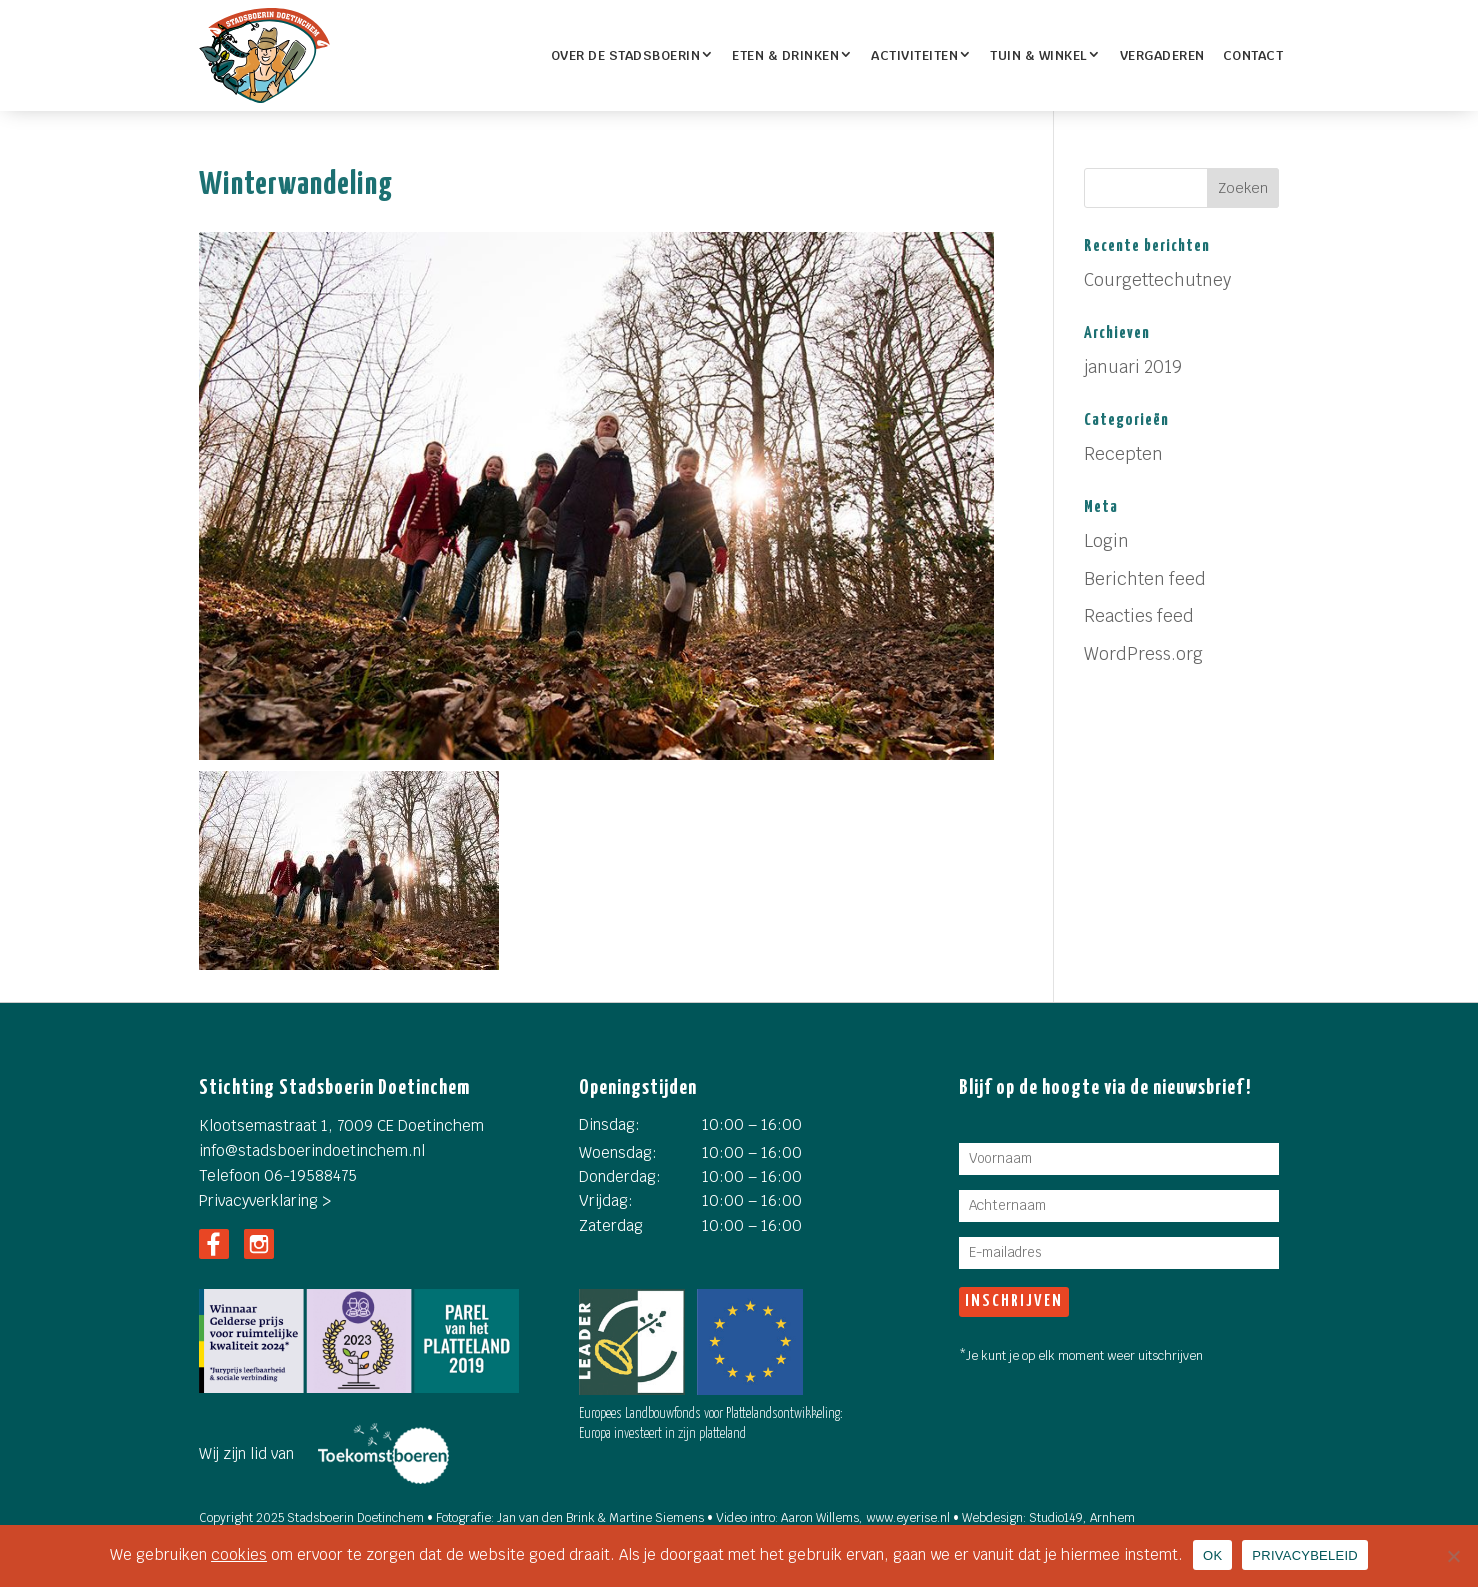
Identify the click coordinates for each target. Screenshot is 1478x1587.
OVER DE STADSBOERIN (626, 55)
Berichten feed (1145, 579)
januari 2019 (1133, 367)
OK (1212, 1555)
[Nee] (1453, 1556)
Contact (1253, 55)
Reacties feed (1139, 616)
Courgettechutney (1157, 280)
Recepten (1123, 454)
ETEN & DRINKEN (785, 55)
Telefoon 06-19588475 (278, 1175)
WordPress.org (1143, 654)
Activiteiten (914, 55)
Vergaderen (1162, 55)
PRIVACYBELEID (1305, 1555)
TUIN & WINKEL (1039, 55)
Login (1106, 541)
